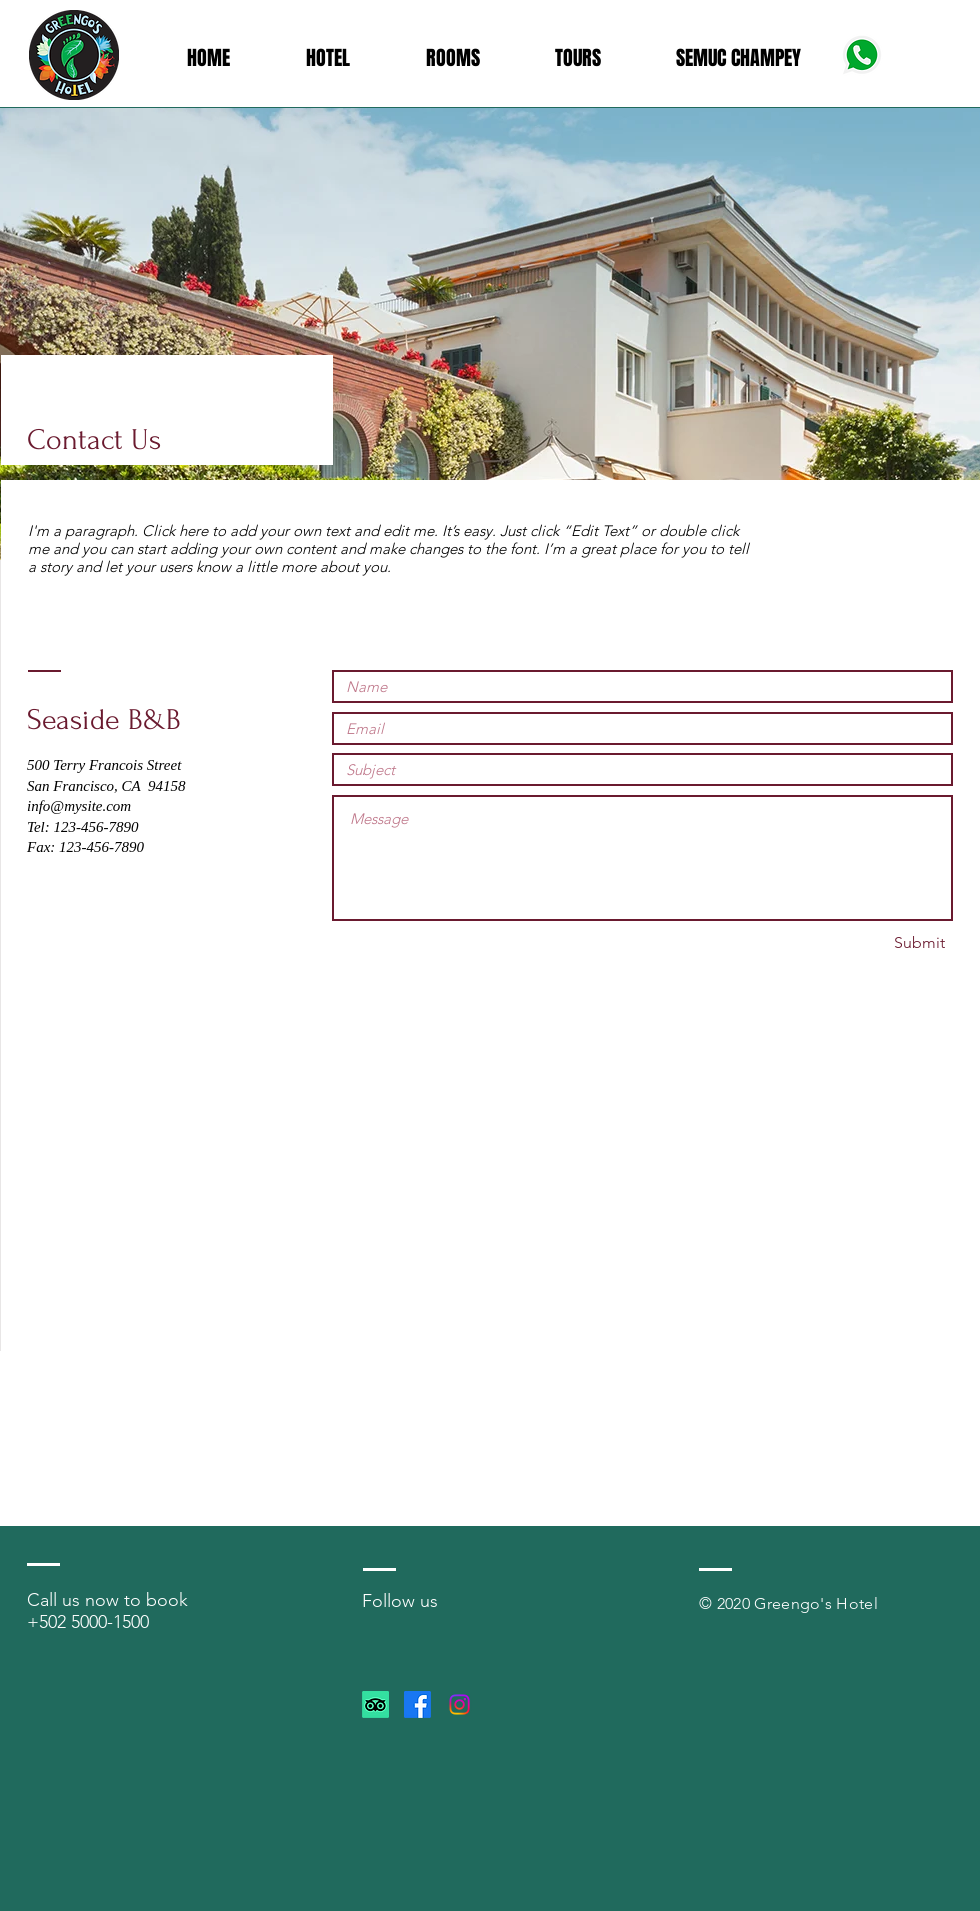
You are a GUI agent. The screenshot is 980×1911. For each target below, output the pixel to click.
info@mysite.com (79, 806)
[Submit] (919, 943)
